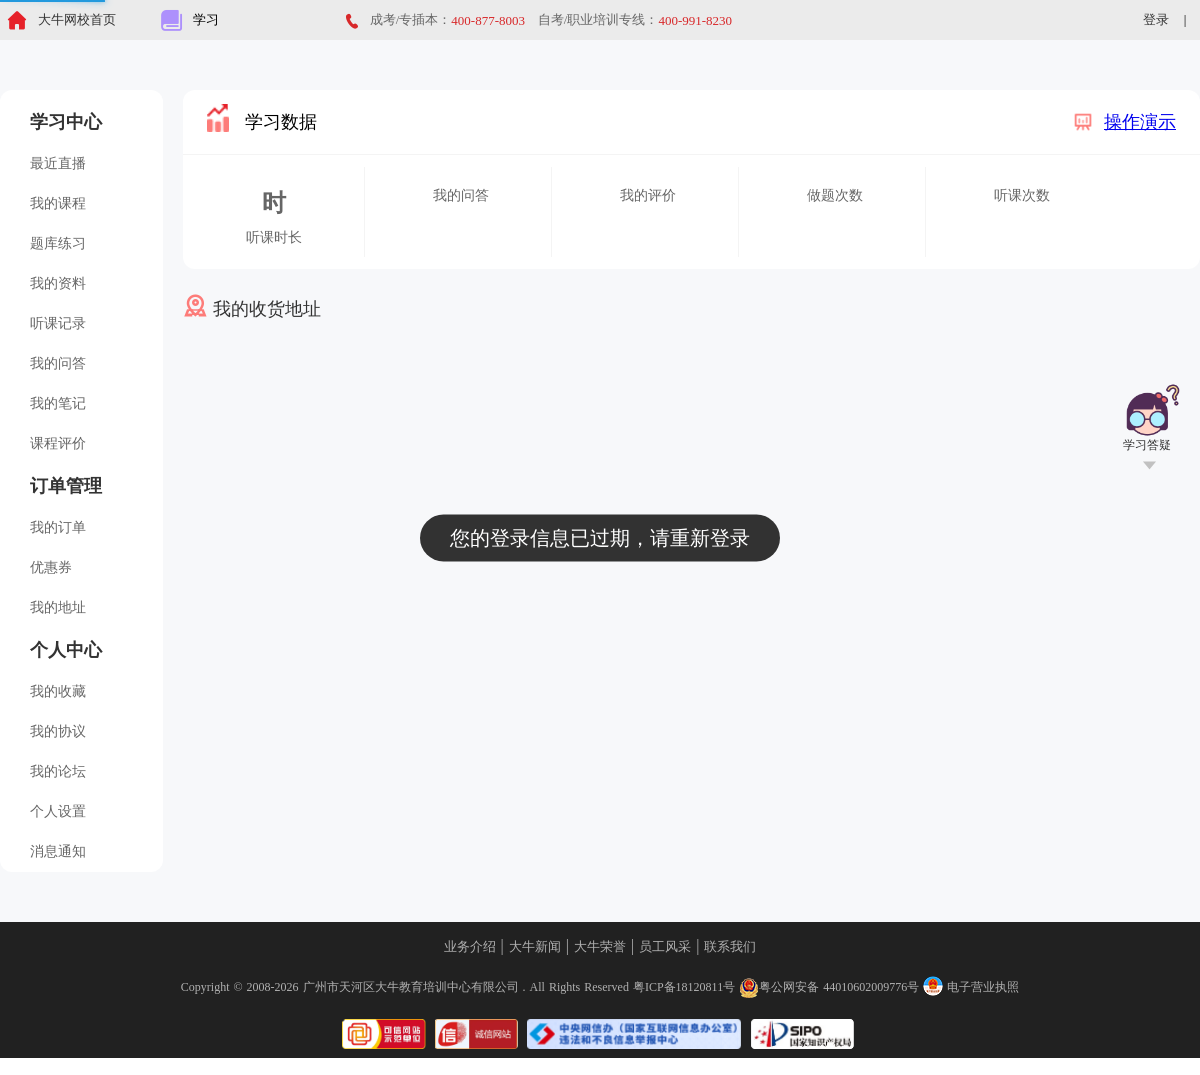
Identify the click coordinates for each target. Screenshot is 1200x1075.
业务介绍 (470, 946)
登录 (1156, 19)
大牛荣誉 (600, 946)
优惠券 (51, 567)
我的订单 (58, 527)
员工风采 (665, 946)
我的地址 (58, 607)
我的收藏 (58, 691)
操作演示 (1124, 122)
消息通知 (58, 851)
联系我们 (730, 946)
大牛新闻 (535, 946)
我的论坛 (58, 771)
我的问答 (58, 363)
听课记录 (58, 323)
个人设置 (58, 811)
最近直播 (58, 163)
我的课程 (58, 203)
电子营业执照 (971, 987)
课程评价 (58, 443)
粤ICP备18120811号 (684, 987)
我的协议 (58, 731)
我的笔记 (58, 403)
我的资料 (58, 283)
